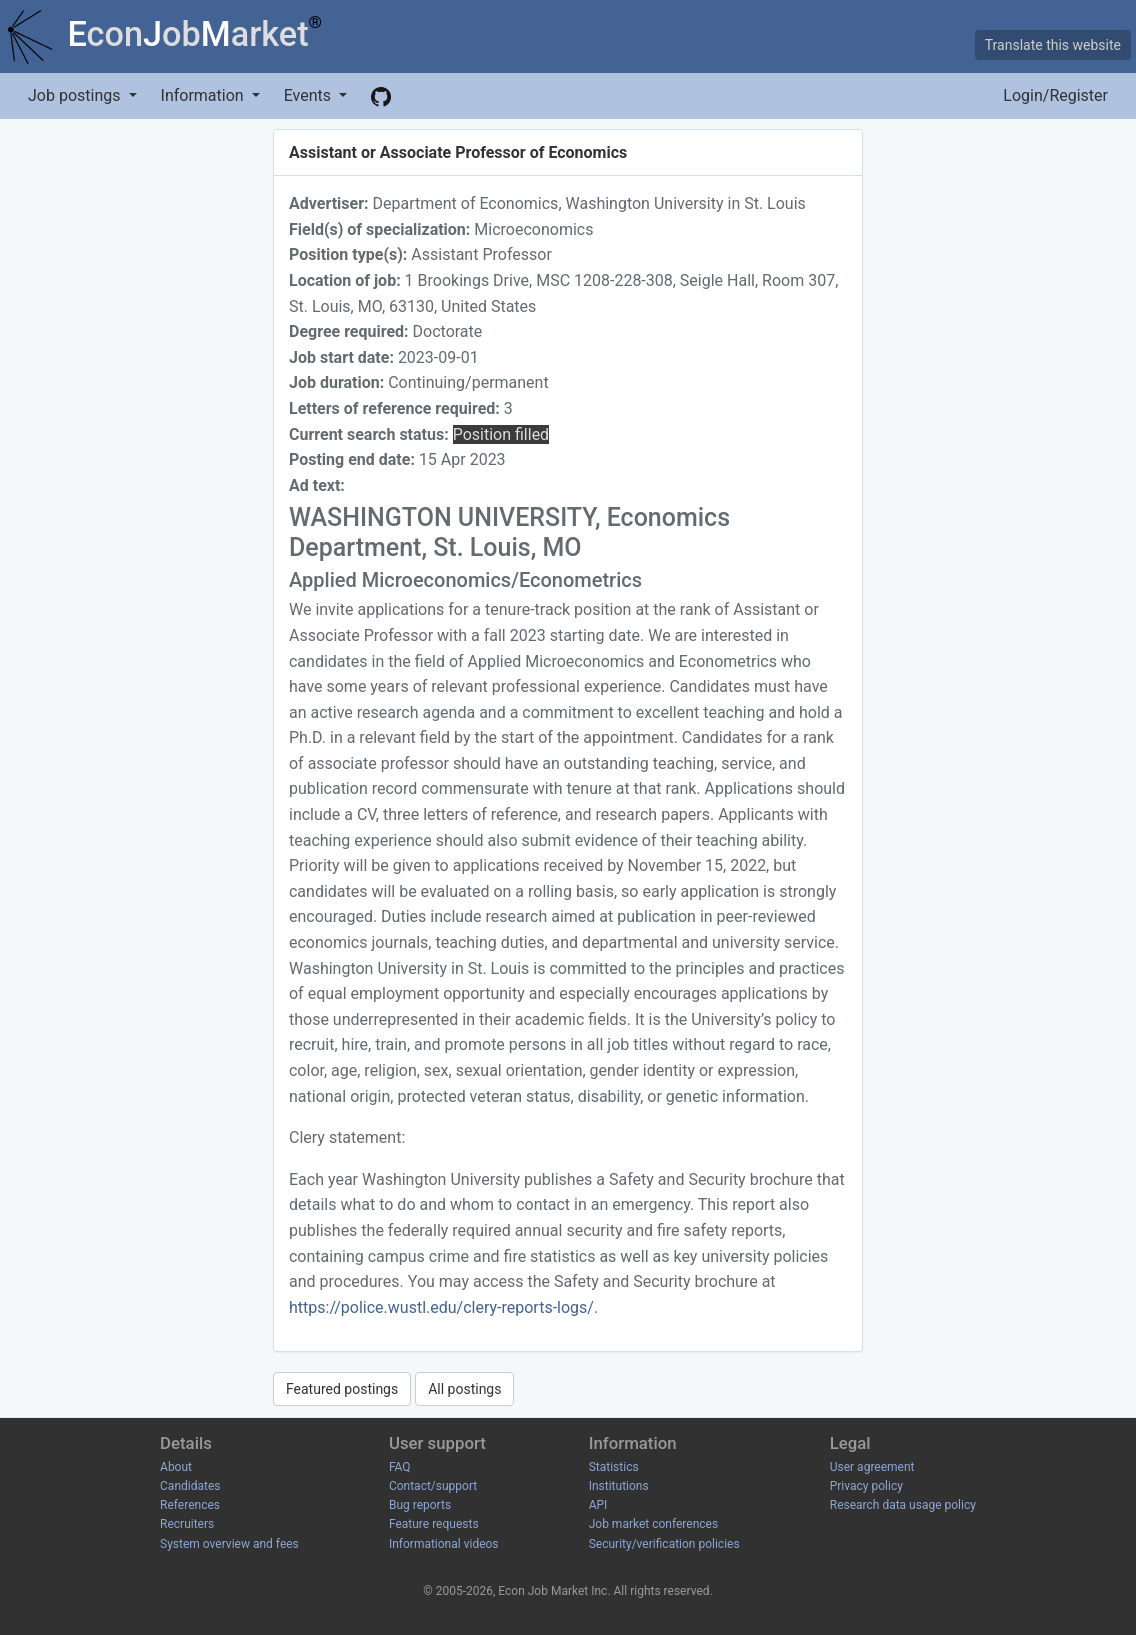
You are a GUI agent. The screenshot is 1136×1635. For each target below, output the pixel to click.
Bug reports (420, 1505)
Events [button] (309, 95)
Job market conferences (653, 1524)
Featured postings (342, 1389)
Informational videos (444, 1544)
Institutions (619, 1486)
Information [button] (204, 95)
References (190, 1505)
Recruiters (187, 1524)
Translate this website (1053, 45)
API (598, 1505)
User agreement (872, 1467)
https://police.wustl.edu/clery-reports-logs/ (441, 1307)
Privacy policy (866, 1486)
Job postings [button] (76, 95)
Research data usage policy (903, 1505)
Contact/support (433, 1486)
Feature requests (434, 1524)
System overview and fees (229, 1544)
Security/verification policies (664, 1544)
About (176, 1467)
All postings (464, 1389)
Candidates (190, 1486)
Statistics (614, 1467)
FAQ (400, 1467)
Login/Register (1055, 95)
